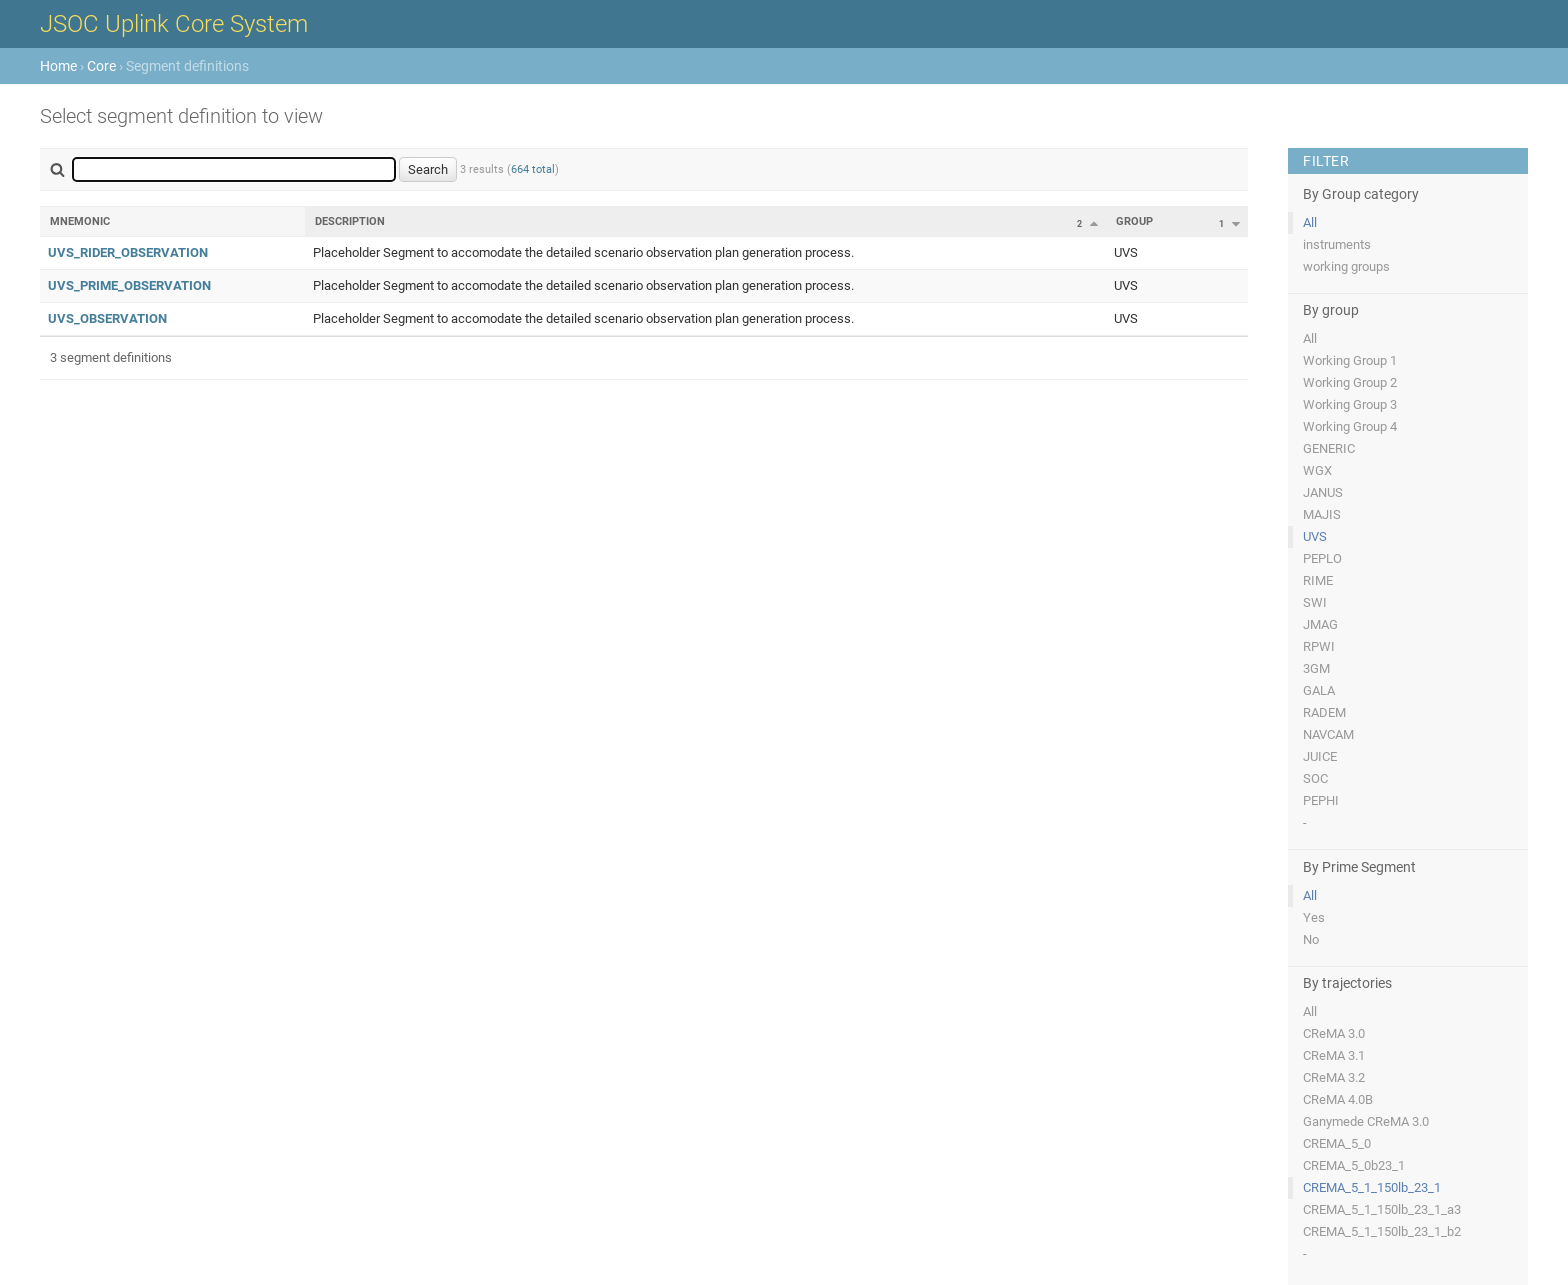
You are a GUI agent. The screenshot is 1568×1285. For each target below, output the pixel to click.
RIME (1318, 580)
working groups (1346, 266)
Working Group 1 (1350, 360)
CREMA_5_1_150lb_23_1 (1372, 1187)
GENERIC (1329, 448)
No (1311, 939)
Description (350, 221)
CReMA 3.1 (1334, 1055)
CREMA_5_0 (1337, 1143)
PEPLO (1322, 558)
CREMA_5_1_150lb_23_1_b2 (1382, 1231)
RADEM (1324, 712)
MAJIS (1322, 514)
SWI (1315, 602)
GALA (1319, 690)
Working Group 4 (1350, 426)
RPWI (1319, 646)
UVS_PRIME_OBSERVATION (129, 285)
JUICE (1320, 756)
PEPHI (1321, 800)
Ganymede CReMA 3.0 (1366, 1121)
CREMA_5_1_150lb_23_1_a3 (1382, 1209)
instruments (1337, 244)
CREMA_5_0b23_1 (1354, 1165)
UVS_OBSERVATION (107, 318)
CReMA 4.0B (1338, 1099)
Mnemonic (80, 221)
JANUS (1323, 492)
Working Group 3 (1350, 404)
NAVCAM (1328, 734)
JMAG (1320, 624)
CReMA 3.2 (1334, 1077)
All (1310, 222)
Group (1134, 221)
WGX (1317, 470)
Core (101, 66)
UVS (1315, 536)
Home (58, 66)
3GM (1316, 668)
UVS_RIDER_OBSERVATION (128, 252)
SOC (1315, 778)
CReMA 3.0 (1334, 1033)
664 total (533, 169)
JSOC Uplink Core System (174, 24)
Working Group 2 (1350, 382)
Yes (1314, 917)
